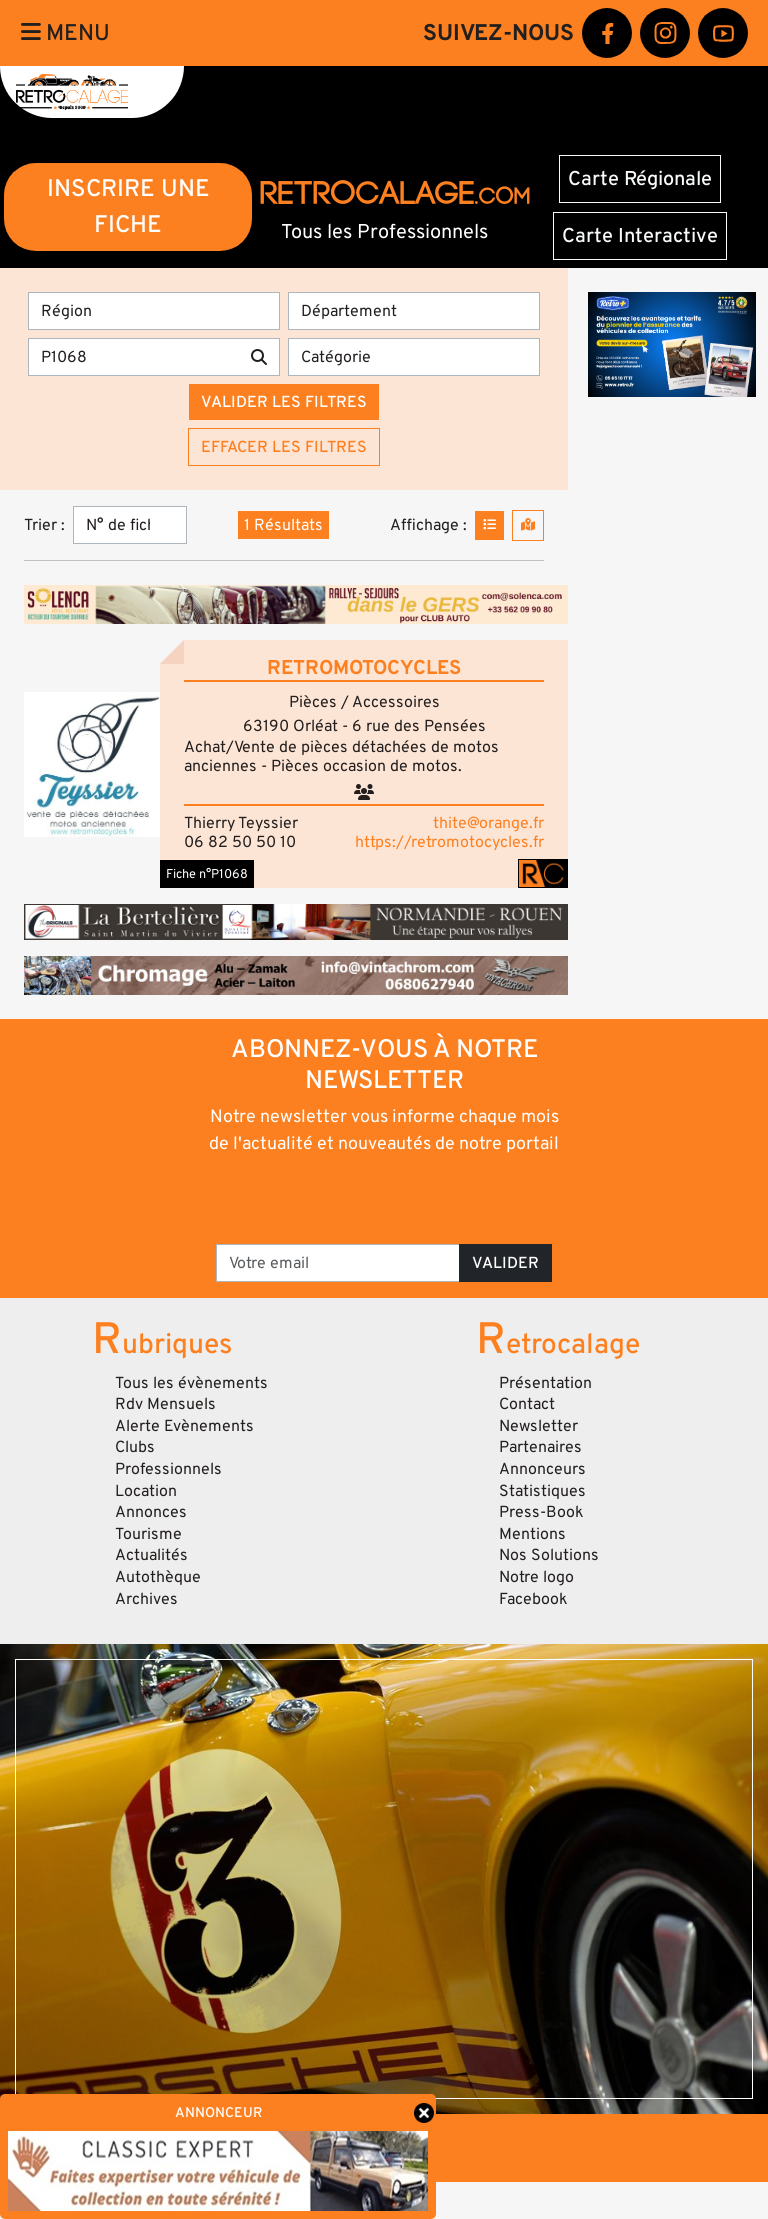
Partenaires (540, 1447)
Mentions (532, 1534)
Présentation (545, 1383)
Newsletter (538, 1426)
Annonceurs (542, 1469)
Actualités (151, 1555)
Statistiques (542, 1491)
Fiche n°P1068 (207, 874)
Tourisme (148, 1534)
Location (146, 1491)
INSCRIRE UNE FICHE (128, 206)
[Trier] (130, 525)
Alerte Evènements (184, 1426)
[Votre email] (338, 1263)
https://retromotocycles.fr (449, 842)
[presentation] (385, 1198)
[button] (92, 764)
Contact (527, 1404)
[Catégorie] (414, 357)
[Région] (154, 311)
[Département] (414, 311)
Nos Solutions (549, 1555)
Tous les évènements (191, 1383)
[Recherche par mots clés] (133, 357)
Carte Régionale (640, 179)
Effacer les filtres (284, 447)
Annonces (151, 1512)
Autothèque (158, 1577)
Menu (65, 33)
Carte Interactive (640, 236)
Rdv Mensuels (165, 1404)
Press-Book (541, 1512)
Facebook (533, 1599)
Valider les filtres (284, 402)
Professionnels (168, 1469)
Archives (146, 1599)
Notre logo (536, 1577)
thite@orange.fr (488, 823)
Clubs (135, 1447)
